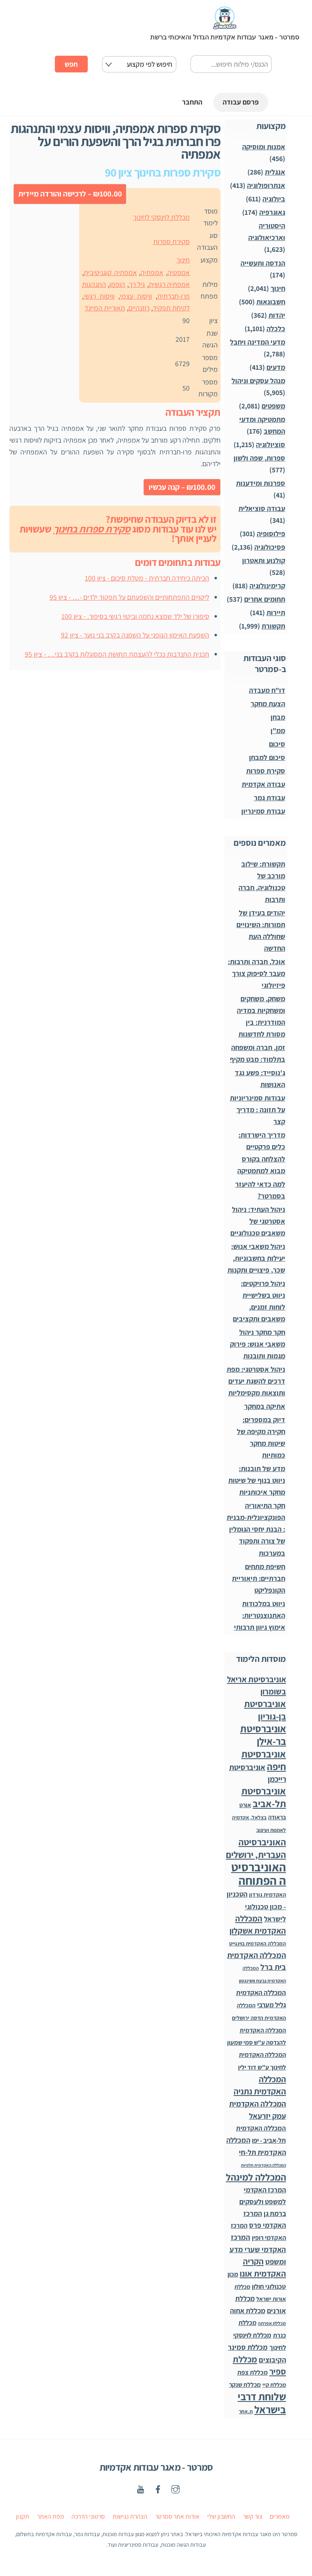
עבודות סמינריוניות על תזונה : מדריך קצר (257, 1110)
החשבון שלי (221, 2517)
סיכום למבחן (267, 757)
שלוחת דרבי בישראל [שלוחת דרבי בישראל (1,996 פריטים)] (262, 2403)
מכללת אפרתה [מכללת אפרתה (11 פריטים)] (272, 2324)
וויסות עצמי (136, 296)
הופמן (117, 284)
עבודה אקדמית (263, 784)
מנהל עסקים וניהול (258, 381)
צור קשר (252, 2517)
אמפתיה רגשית (169, 284)
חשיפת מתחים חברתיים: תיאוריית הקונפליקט (258, 1578)
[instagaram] (175, 2488)
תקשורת (273, 626)
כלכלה (275, 328)
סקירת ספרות (171, 241)
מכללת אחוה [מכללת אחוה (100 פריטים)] (247, 2311)
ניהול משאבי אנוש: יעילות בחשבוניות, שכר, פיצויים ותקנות (256, 1258)
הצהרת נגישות (130, 2517)
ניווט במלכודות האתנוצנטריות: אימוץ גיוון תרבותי (259, 1615)
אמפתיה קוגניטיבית (110, 272)
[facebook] (158, 2488)
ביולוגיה (273, 199)
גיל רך (137, 284)
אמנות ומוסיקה (263, 147)
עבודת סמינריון (263, 811)
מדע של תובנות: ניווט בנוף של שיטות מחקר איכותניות (256, 1480)
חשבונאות (270, 301)
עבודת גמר (269, 798)
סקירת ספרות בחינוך (91, 529)
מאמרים (280, 2517)
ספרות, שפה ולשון (259, 458)
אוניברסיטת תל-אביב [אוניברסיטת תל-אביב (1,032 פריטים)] (263, 1797)
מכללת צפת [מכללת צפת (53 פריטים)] (252, 2373)
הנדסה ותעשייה (262, 263)
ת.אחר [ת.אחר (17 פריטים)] (246, 2411)
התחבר (190, 102)
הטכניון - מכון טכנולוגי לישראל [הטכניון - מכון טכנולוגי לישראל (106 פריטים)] (256, 1907)
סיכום (277, 744)
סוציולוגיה (270, 445)
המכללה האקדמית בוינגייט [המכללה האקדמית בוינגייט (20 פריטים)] (257, 1943)
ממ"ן (278, 731)
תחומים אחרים (264, 599)
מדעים (275, 367)
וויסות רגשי (99, 296)
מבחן (278, 717)
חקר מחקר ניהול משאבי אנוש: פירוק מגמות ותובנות (257, 1344)
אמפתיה (152, 272)
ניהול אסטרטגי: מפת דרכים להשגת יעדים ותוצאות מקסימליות (256, 1381)
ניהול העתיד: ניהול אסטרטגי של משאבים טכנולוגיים (257, 1221)
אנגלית (275, 172)
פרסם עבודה (239, 102)
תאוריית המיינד (104, 308)
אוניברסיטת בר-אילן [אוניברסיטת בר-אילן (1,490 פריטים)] (263, 1735)
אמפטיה (178, 272)
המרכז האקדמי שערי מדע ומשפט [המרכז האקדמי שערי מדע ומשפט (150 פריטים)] (258, 2250)
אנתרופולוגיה (266, 185)
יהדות (277, 315)
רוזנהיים (139, 308)
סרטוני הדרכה (88, 2517)
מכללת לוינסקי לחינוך (161, 217)
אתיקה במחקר (264, 1406)
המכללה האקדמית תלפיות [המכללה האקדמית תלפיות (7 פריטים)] (263, 2165)
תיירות (275, 613)
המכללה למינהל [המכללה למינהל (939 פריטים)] (256, 2177)
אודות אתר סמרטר (177, 2517)
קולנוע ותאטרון (263, 560)
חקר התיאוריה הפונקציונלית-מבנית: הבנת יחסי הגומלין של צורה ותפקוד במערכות (256, 1529)
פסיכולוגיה (269, 547)
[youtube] (140, 2488)
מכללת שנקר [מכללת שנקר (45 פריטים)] (245, 2385)
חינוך (183, 260)
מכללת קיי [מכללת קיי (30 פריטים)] (274, 2385)
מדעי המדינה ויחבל (257, 342)
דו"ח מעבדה (267, 690)
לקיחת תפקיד (171, 308)
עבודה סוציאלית (261, 508)
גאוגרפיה (272, 212)
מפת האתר (50, 2517)
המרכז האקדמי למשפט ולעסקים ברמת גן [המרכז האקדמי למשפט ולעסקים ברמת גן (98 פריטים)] (262, 2201)
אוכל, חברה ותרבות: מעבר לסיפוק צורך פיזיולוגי (256, 973)
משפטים (273, 406)
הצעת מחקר (268, 703)
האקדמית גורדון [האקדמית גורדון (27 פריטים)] (267, 1895)
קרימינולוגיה (267, 586)
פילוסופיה (271, 534)
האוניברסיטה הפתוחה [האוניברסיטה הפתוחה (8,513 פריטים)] (258, 1874)
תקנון (22, 2517)
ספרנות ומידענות (260, 483)
